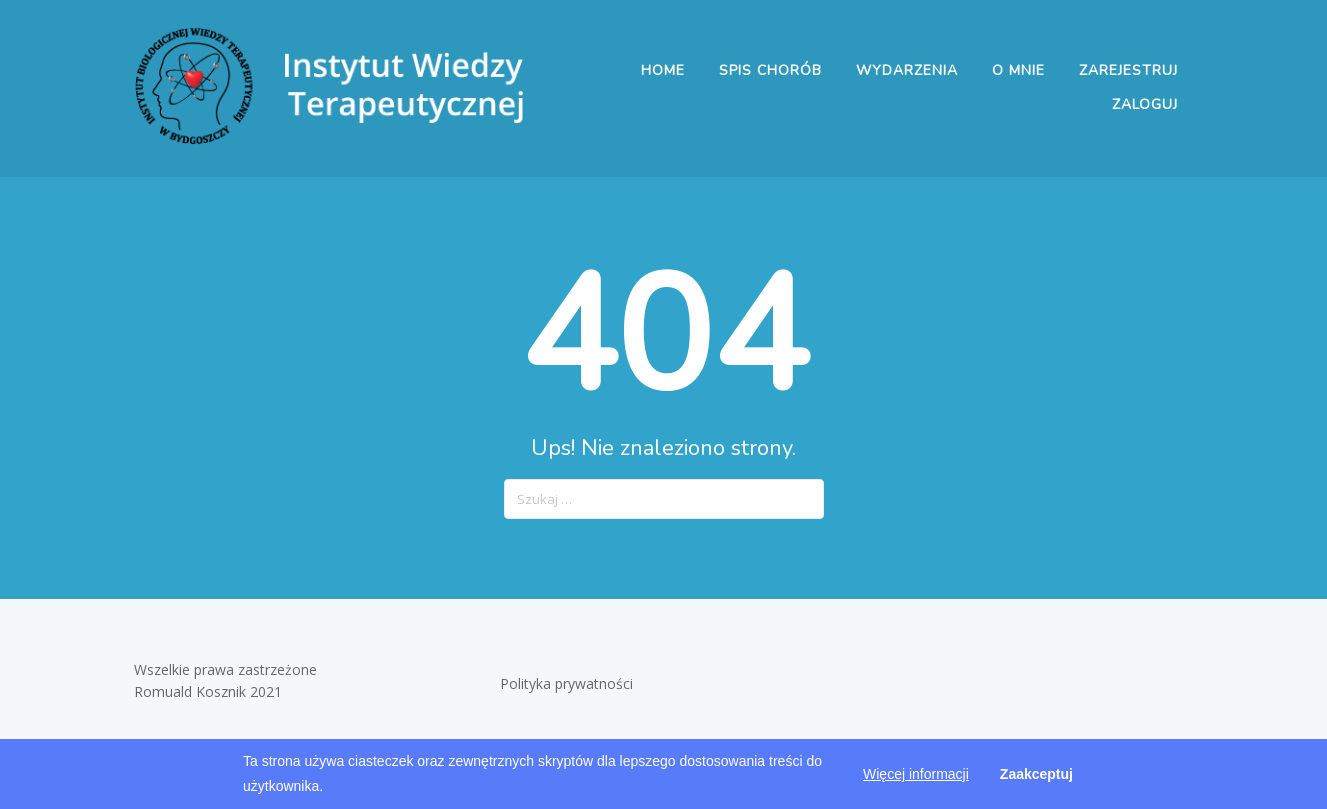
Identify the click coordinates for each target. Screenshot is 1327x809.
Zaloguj (1145, 104)
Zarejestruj (1128, 70)
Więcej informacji (916, 774)
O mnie (1018, 70)
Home (663, 70)
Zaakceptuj (1036, 774)
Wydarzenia (907, 70)
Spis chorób (770, 70)
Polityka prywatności (568, 683)
